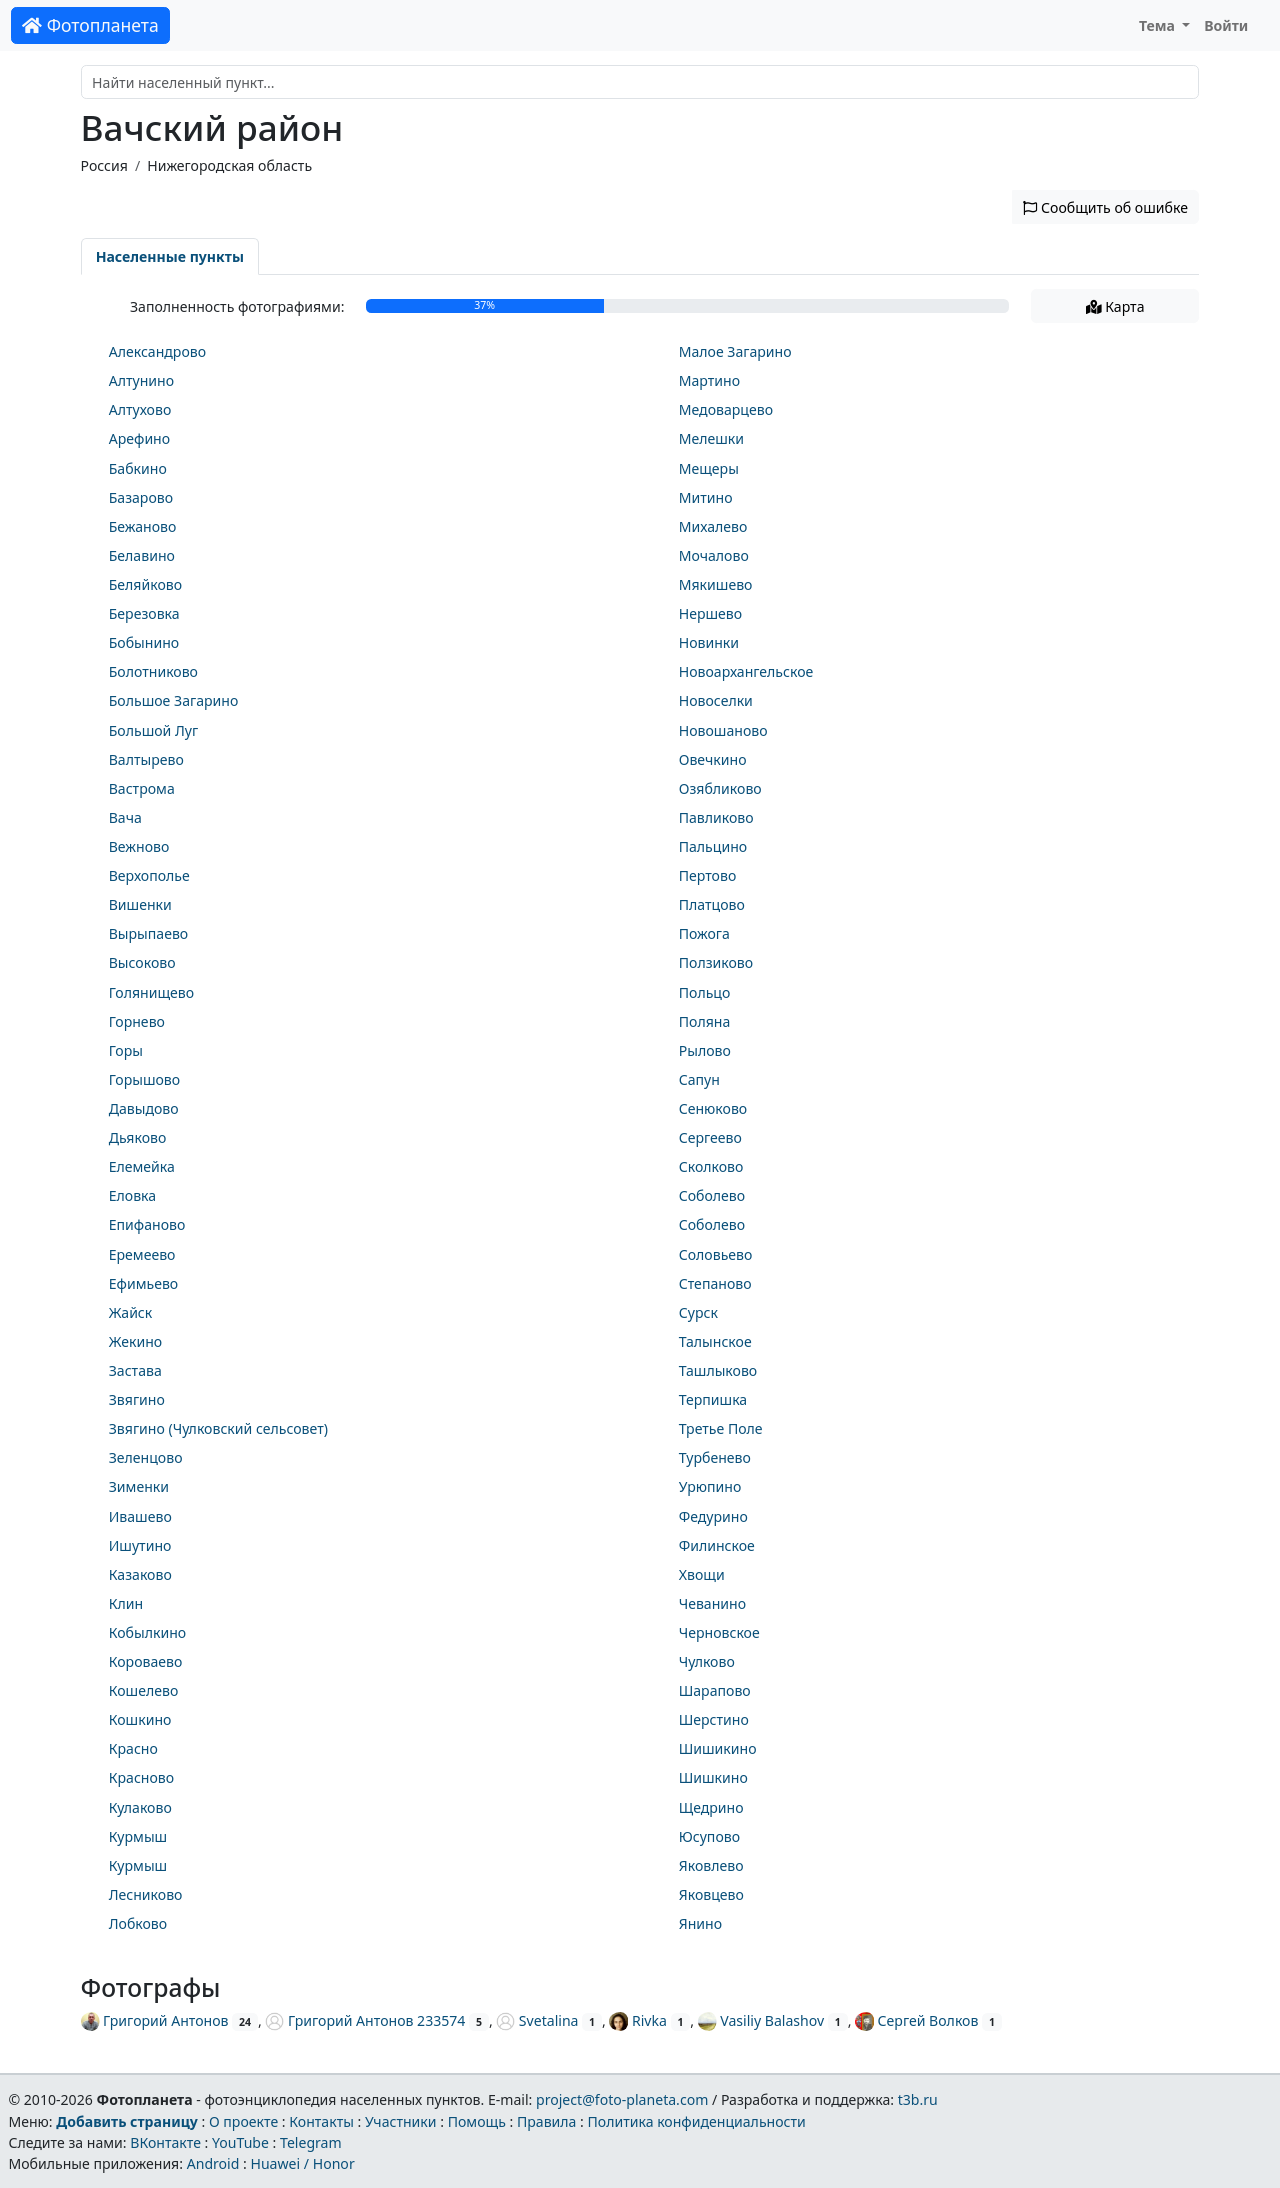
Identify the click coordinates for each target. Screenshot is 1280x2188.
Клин (126, 1603)
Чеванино (712, 1603)
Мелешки (711, 438)
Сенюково (713, 1108)
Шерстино (714, 1719)
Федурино (713, 1516)
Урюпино (710, 1486)
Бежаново (143, 526)
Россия (104, 165)
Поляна (705, 1021)
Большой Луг (153, 730)
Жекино (135, 1341)
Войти (1226, 25)
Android (213, 2163)
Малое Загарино (735, 351)
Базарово (141, 497)
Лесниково (146, 1894)
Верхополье (149, 875)
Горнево (137, 1021)
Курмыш (138, 1836)
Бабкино (138, 468)
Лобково (138, 1923)
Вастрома (142, 788)
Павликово (716, 817)
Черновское (719, 1632)
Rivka (637, 2020)
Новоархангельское (746, 671)
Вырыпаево (149, 933)
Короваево (146, 1661)
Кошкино (140, 1719)
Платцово (712, 904)
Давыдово (144, 1108)
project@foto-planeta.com (622, 2099)
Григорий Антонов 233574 (365, 2020)
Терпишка (713, 1399)
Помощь (477, 2121)
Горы (126, 1050)
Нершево (710, 613)
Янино (700, 1923)
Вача (125, 817)
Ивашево (140, 1516)
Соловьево (716, 1254)
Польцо (705, 992)
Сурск (698, 1312)
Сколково (711, 1166)
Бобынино (144, 642)
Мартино (709, 380)
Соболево (712, 1195)
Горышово (144, 1079)
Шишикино (718, 1748)
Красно (133, 1748)
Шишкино (713, 1777)
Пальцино (713, 846)
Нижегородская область (229, 165)
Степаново (715, 1283)
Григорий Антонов (155, 2020)
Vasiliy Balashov (761, 2020)
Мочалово (714, 555)
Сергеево (710, 1137)
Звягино (137, 1399)
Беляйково (145, 584)
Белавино (142, 555)
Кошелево (144, 1690)
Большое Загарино (174, 700)
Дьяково (138, 1137)
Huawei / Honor (302, 2163)
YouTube (240, 2142)
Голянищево (151, 992)
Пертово (708, 875)
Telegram (311, 2142)
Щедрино (711, 1807)
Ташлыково (718, 1370)
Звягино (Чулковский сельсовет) (218, 1428)
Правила (546, 2121)
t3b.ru (918, 2099)
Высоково (142, 962)
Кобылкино (147, 1632)
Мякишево (716, 584)
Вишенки (140, 904)
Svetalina (537, 2020)
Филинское (717, 1545)
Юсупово (709, 1836)
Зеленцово (146, 1457)
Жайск (131, 1312)
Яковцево (711, 1894)
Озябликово (720, 788)
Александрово (157, 351)
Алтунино (141, 380)
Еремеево (142, 1254)
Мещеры (709, 468)
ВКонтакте (165, 2142)
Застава (135, 1370)
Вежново (139, 846)
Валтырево (146, 759)
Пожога (704, 933)
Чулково (707, 1661)
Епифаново (147, 1224)
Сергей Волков (916, 2020)
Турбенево (715, 1457)
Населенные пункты (170, 256)
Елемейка (142, 1166)
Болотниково (153, 671)
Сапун (699, 1079)
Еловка (132, 1195)
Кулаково (140, 1807)
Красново (141, 1777)
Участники (401, 2121)
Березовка (144, 613)
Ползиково (716, 962)
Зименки (139, 1486)
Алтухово (140, 409)
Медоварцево (726, 409)
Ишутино (140, 1545)
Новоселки (716, 700)
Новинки (709, 642)
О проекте (243, 2121)
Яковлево (711, 1865)
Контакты (321, 2121)
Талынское (715, 1341)
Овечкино (713, 759)
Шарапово (715, 1690)
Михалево (713, 526)
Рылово (705, 1050)
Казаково (140, 1574)
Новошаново (723, 730)
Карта (1115, 306)
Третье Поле (721, 1428)
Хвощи (702, 1574)
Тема (1159, 25)
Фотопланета (90, 25)
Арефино (139, 438)
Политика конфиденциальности (697, 2121)
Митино (706, 497)
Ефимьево (144, 1283)
